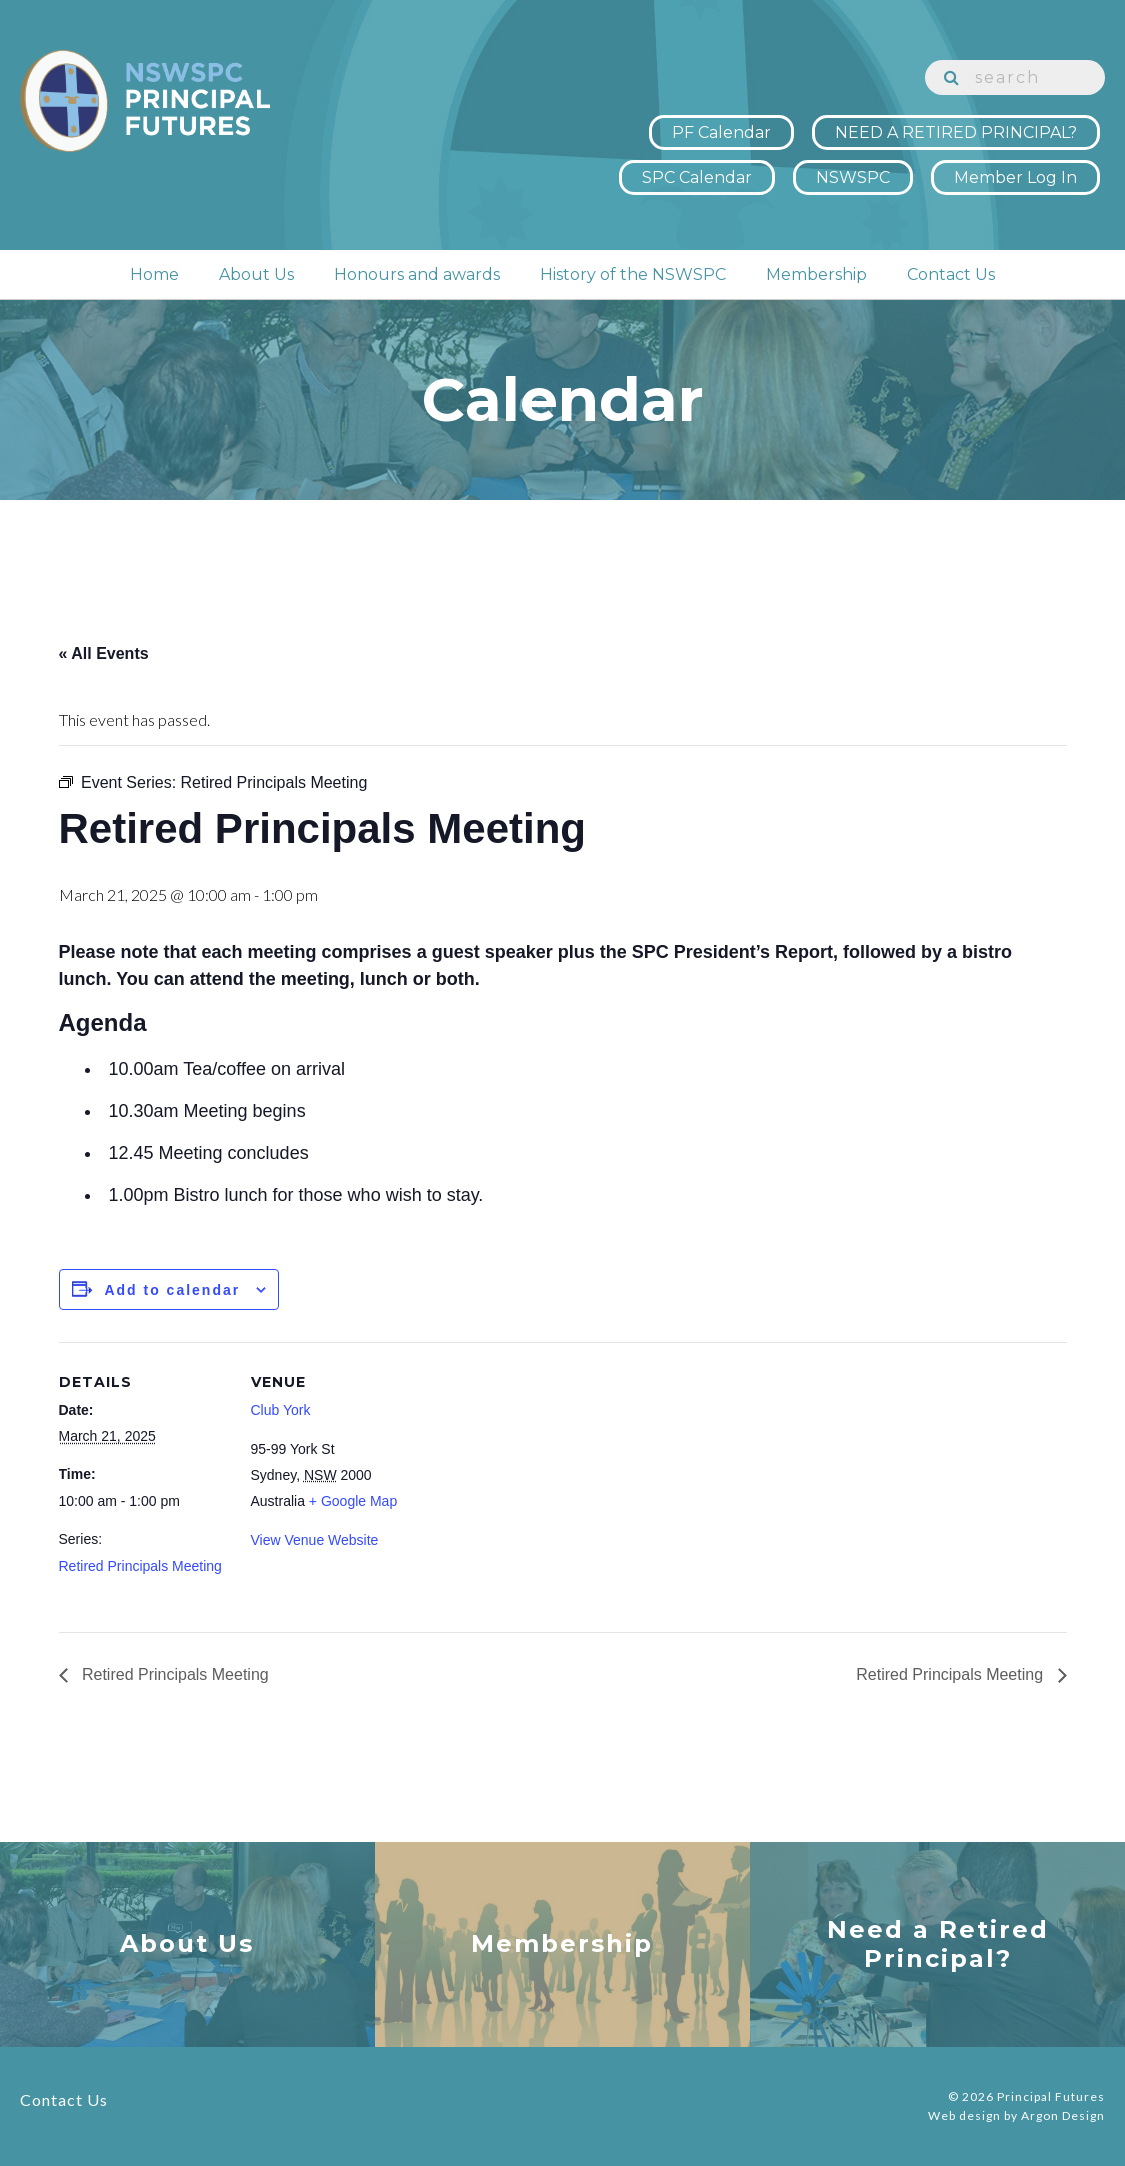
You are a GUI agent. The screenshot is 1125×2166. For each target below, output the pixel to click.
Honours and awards (417, 274)
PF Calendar (721, 132)
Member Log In (1015, 177)
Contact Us (951, 274)
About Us (256, 274)
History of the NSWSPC (633, 274)
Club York (281, 1410)
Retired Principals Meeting (140, 1566)
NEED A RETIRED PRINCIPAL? (956, 132)
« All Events (104, 653)
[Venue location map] (548, 1480)
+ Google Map (353, 1501)
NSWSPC (853, 177)
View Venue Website (315, 1540)
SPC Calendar (697, 177)
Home (154, 274)
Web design (964, 2115)
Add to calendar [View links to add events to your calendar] (172, 1290)
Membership (816, 274)
